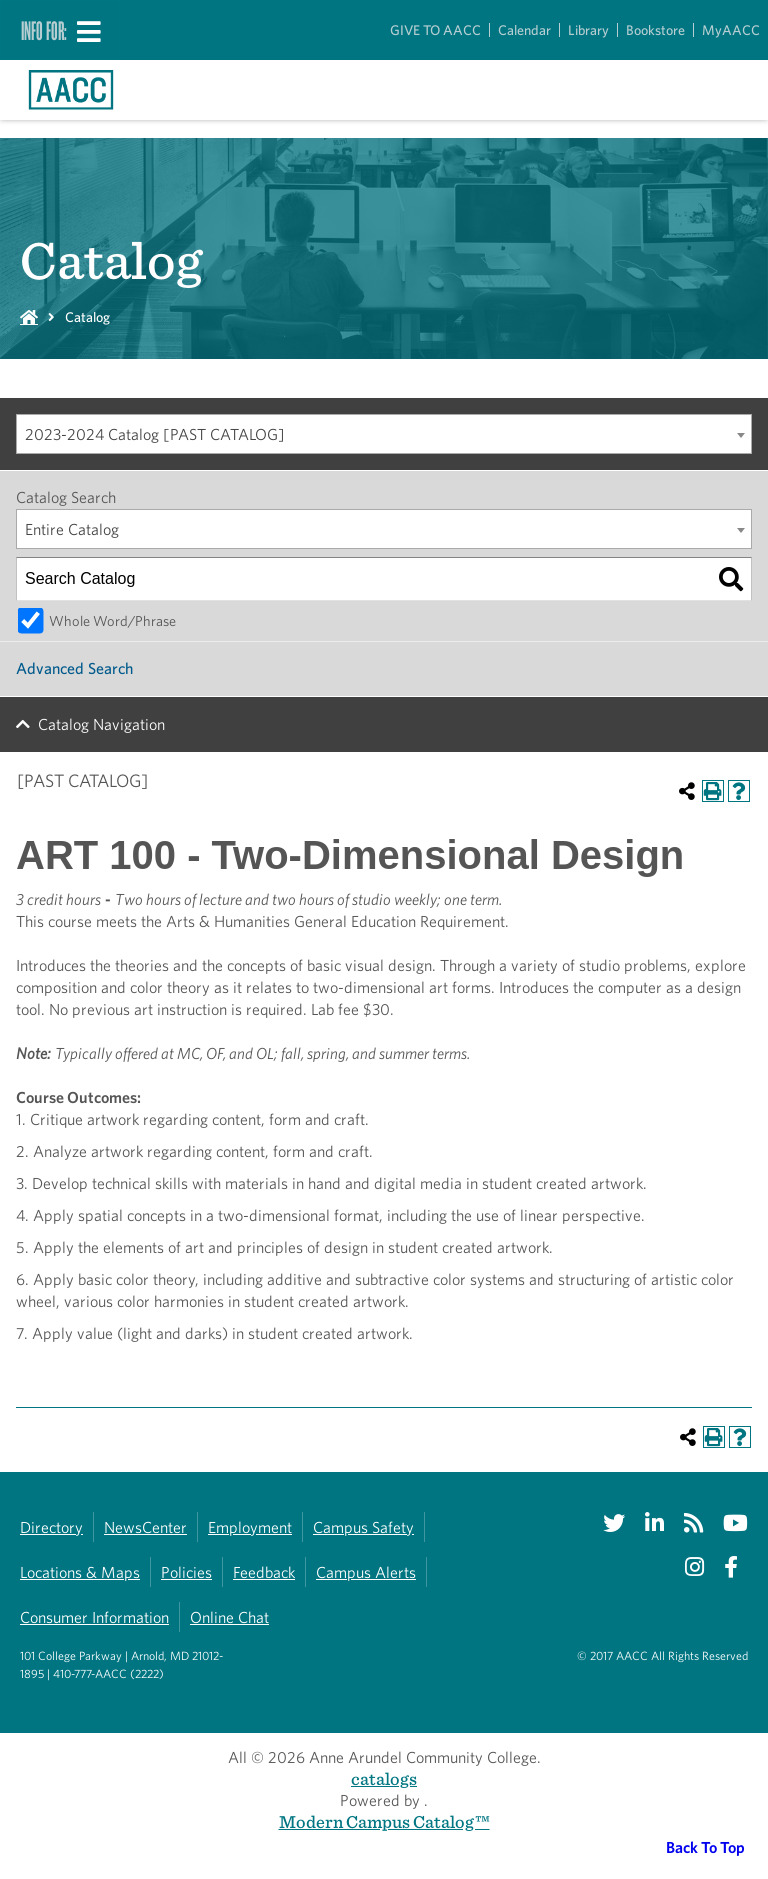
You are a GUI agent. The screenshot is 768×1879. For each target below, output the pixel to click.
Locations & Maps (80, 1572)
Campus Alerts (366, 1572)
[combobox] (384, 434)
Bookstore (655, 30)
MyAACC (731, 30)
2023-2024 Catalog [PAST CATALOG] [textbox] (155, 434)
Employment (250, 1527)
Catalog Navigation (101, 724)
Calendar (524, 30)
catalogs (384, 1778)
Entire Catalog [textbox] (72, 529)
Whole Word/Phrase (112, 620)
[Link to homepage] (71, 90)
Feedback (264, 1572)
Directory (51, 1527)
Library (588, 30)
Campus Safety (363, 1527)
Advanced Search (74, 668)
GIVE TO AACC (435, 30)
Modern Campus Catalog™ (384, 1821)
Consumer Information (94, 1617)
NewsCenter (145, 1527)
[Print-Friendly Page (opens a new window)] (713, 791)
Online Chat (229, 1617)
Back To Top (705, 1847)
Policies (186, 1572)
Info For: (44, 30)
